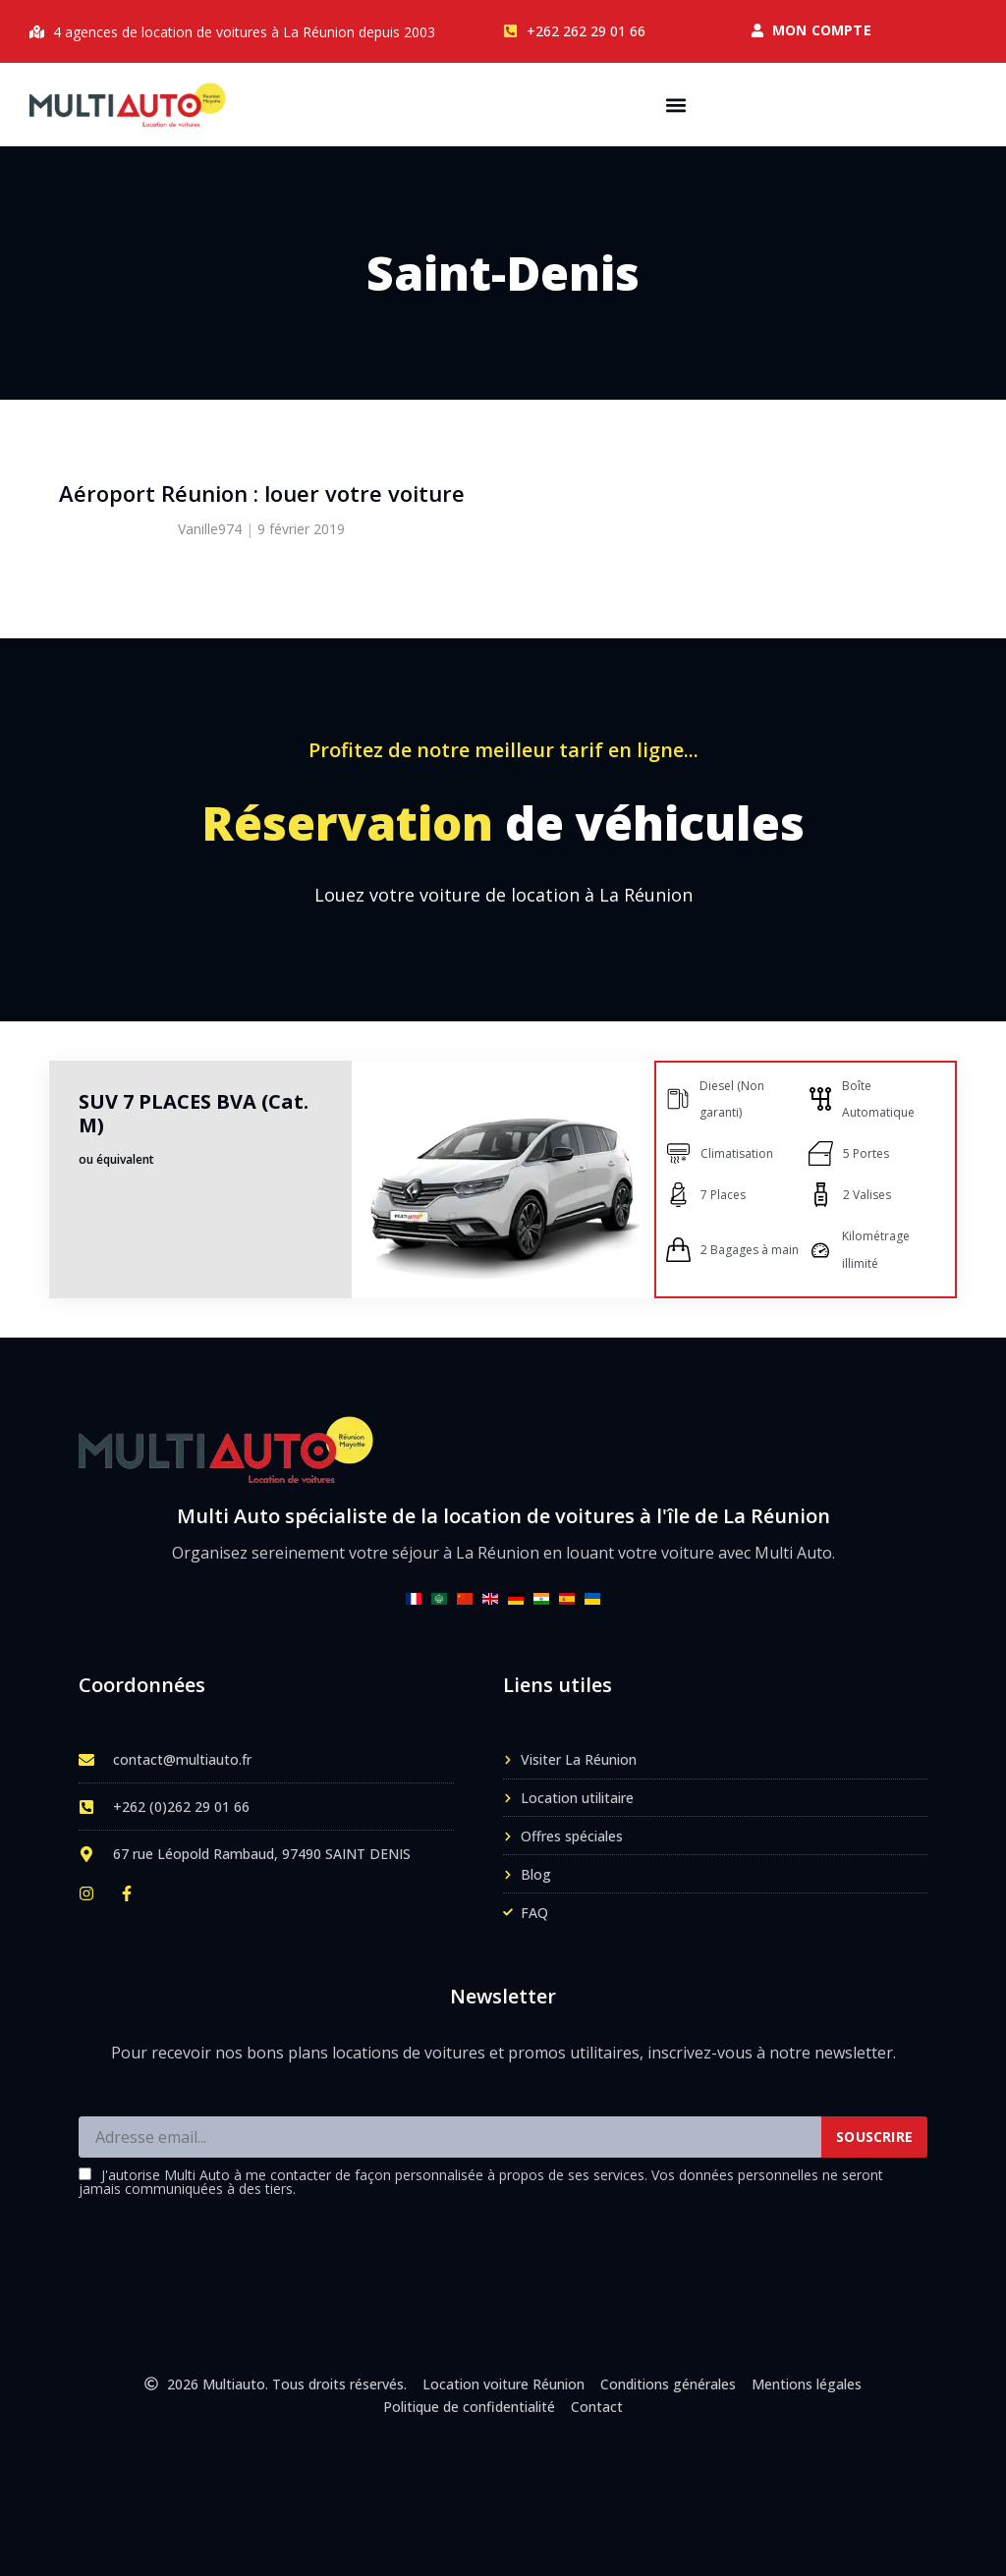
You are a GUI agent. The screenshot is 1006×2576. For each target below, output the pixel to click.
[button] (676, 104)
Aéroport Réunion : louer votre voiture (262, 493)
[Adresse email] (450, 2137)
